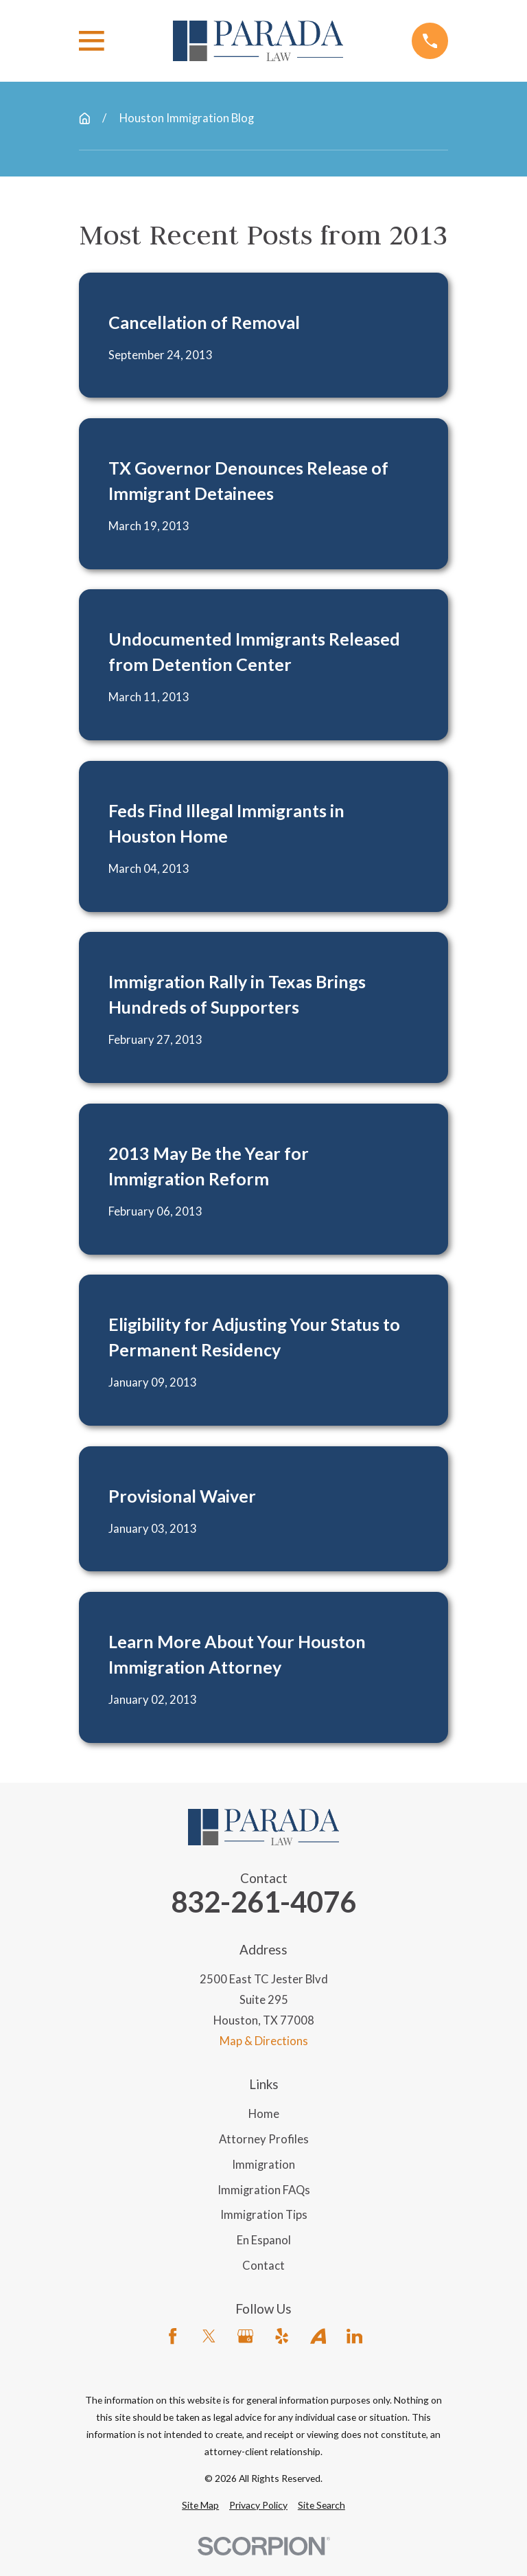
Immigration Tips (263, 2215)
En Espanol (264, 2240)
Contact (263, 2265)
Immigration (263, 2165)
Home (263, 2114)
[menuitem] (200, 2505)
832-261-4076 (263, 1902)
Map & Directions (264, 2041)
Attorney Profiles (264, 2139)
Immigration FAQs (264, 2190)
